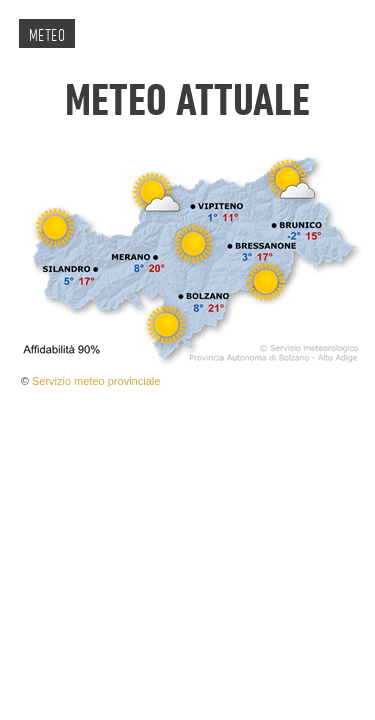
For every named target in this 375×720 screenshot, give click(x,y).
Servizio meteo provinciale (96, 381)
